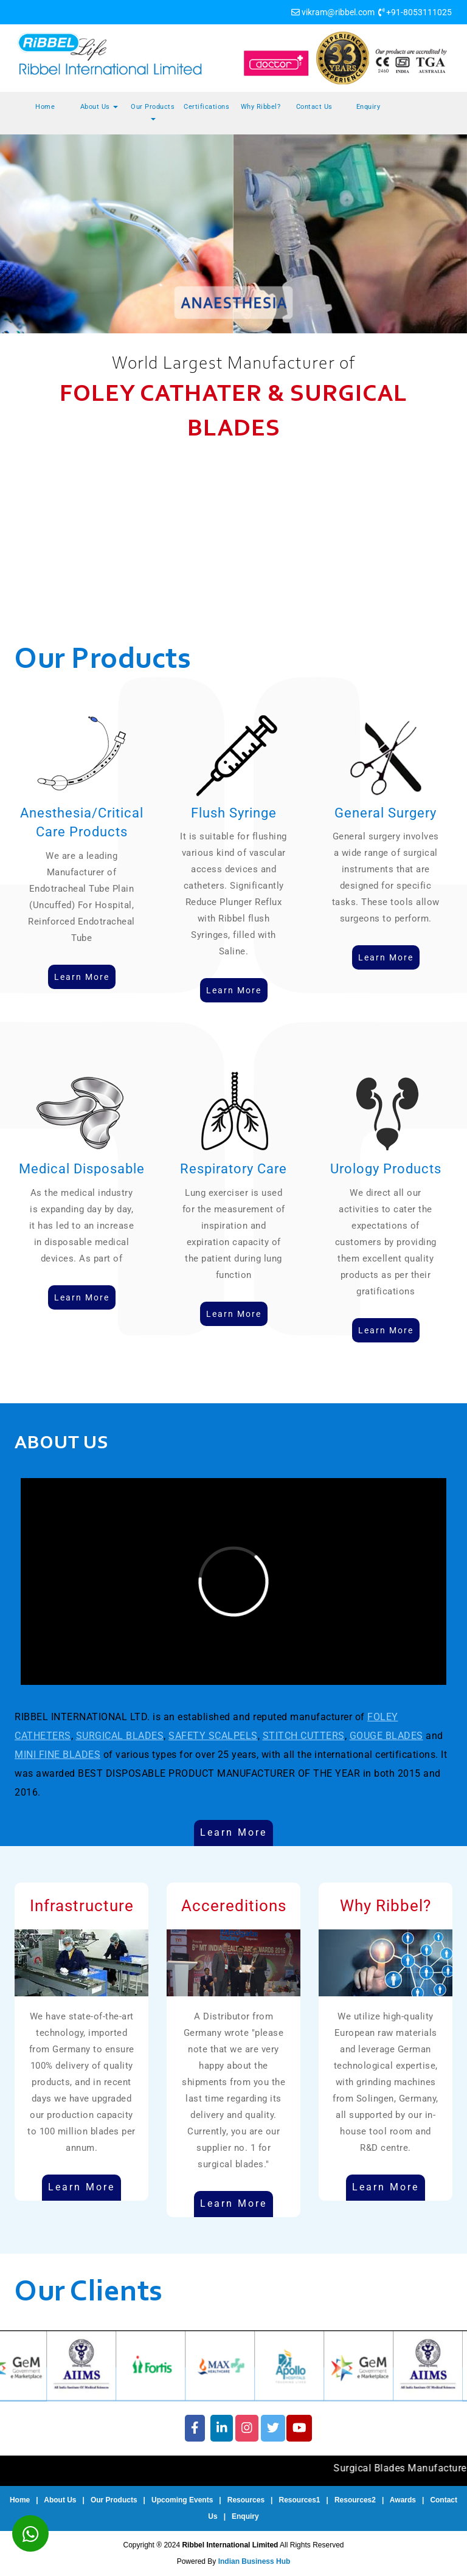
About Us (99, 107)
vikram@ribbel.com (338, 12)
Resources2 (355, 2500)
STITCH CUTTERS (304, 1735)
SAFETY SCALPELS (213, 1735)
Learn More (233, 1832)
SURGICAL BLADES (120, 1735)
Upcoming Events (182, 2500)
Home (45, 107)
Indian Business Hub (254, 2561)
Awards (403, 2500)
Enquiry (368, 107)
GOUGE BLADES (386, 1735)
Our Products (153, 111)
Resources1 (299, 2500)
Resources (246, 2500)
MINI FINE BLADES (57, 1754)
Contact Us (314, 107)
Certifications (206, 107)
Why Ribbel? (261, 107)
